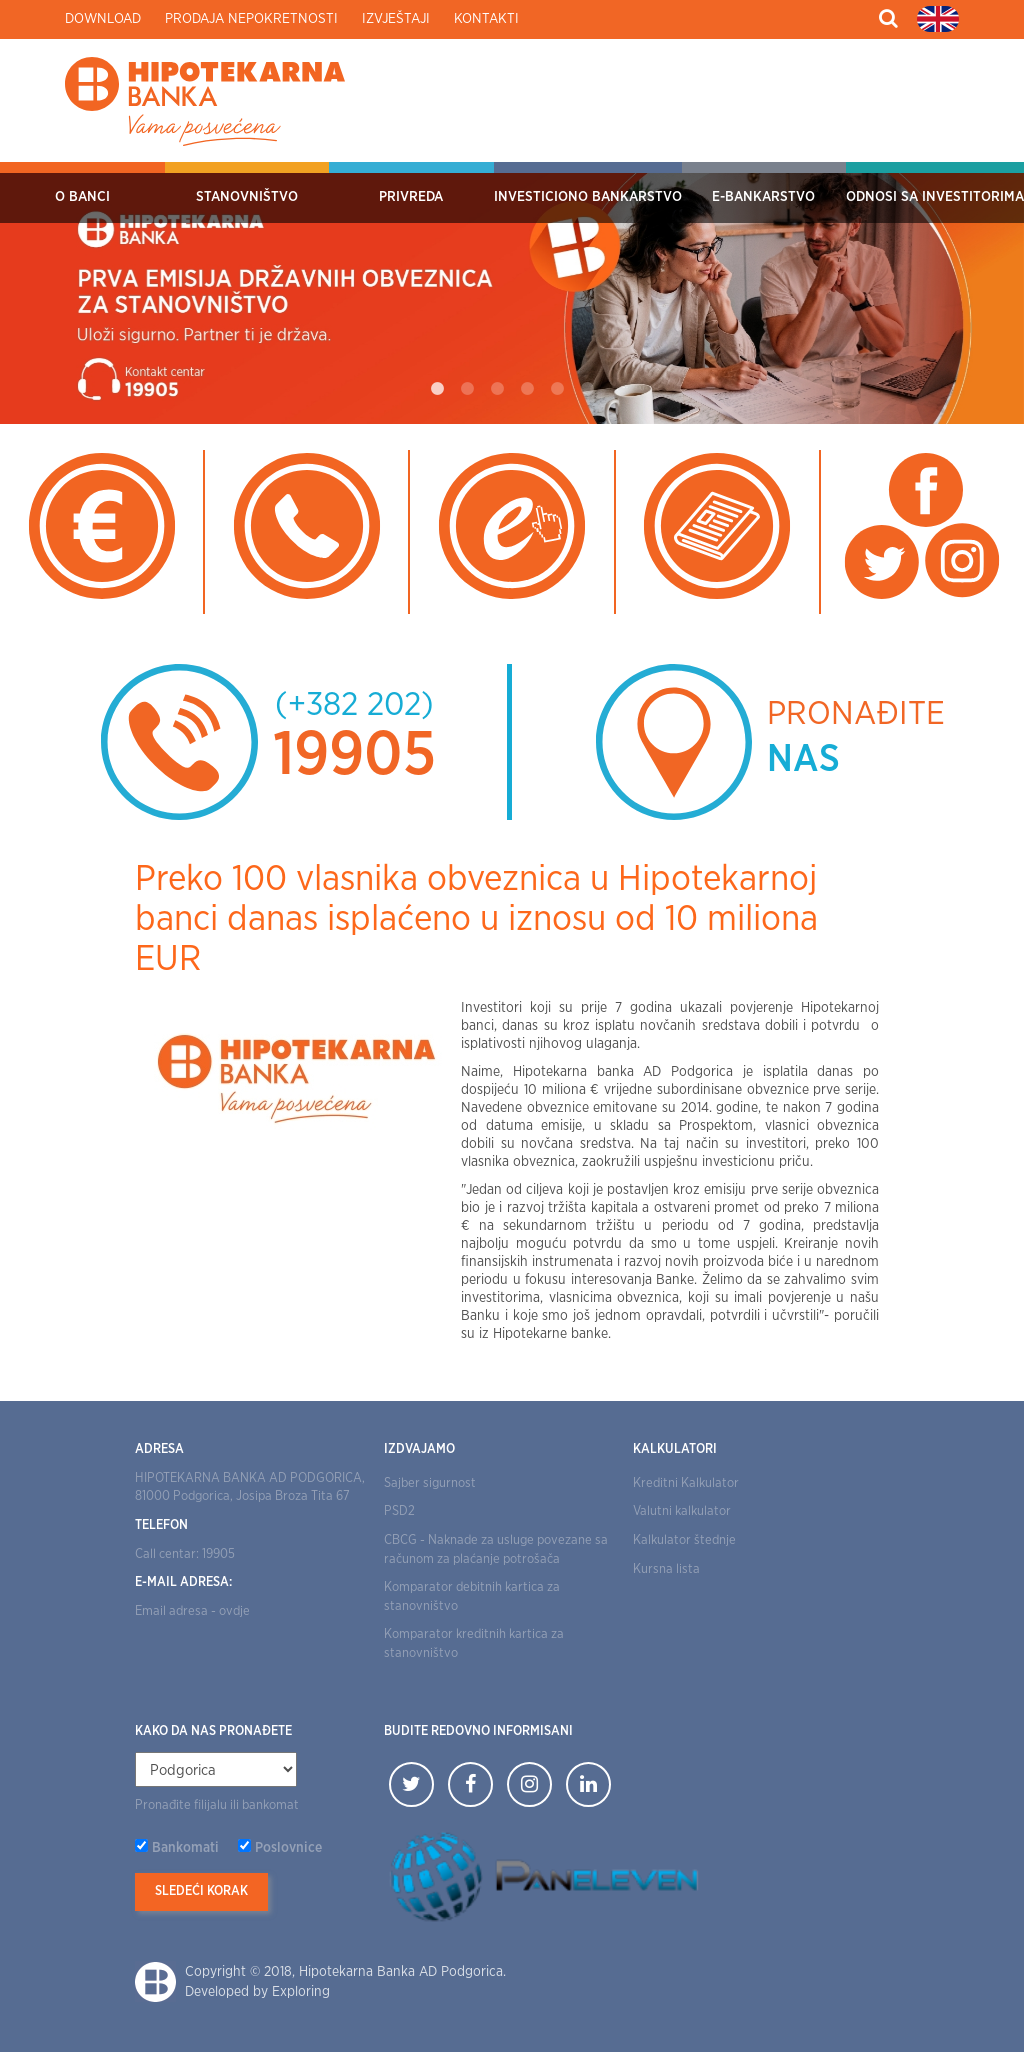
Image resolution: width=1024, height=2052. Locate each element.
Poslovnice (288, 1848)
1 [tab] (437, 389)
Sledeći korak (201, 1891)
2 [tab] (467, 389)
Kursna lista (666, 1569)
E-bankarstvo (763, 197)
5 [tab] (557, 389)
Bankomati (185, 1848)
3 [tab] (497, 389)
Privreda (411, 197)
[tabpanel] (512, 293)
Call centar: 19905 (185, 1554)
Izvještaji (396, 19)
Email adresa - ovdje (192, 1611)
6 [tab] (587, 389)
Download (103, 19)
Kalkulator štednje (684, 1540)
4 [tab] (527, 389)
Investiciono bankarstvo (588, 197)
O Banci (82, 197)
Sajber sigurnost (430, 1483)
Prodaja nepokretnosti (251, 19)
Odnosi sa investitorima (935, 197)
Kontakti (486, 19)
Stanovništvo (247, 197)
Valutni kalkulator (682, 1511)
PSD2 (399, 1511)
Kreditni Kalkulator (686, 1483)
